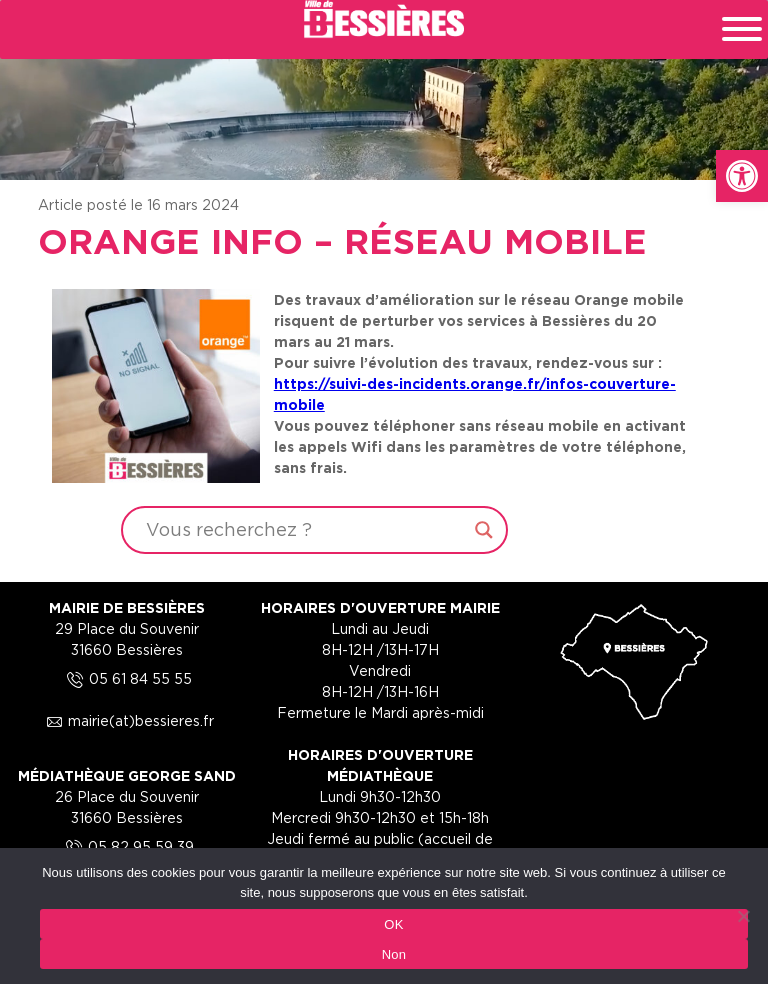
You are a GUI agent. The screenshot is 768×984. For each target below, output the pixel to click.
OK (393, 924)
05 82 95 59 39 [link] (127, 846)
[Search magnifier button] (484, 530)
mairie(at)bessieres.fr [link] (127, 720)
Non (394, 954)
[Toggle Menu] (742, 29)
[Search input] (305, 530)
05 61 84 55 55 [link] (126, 678)
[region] (384, 90)
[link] (742, 176)
